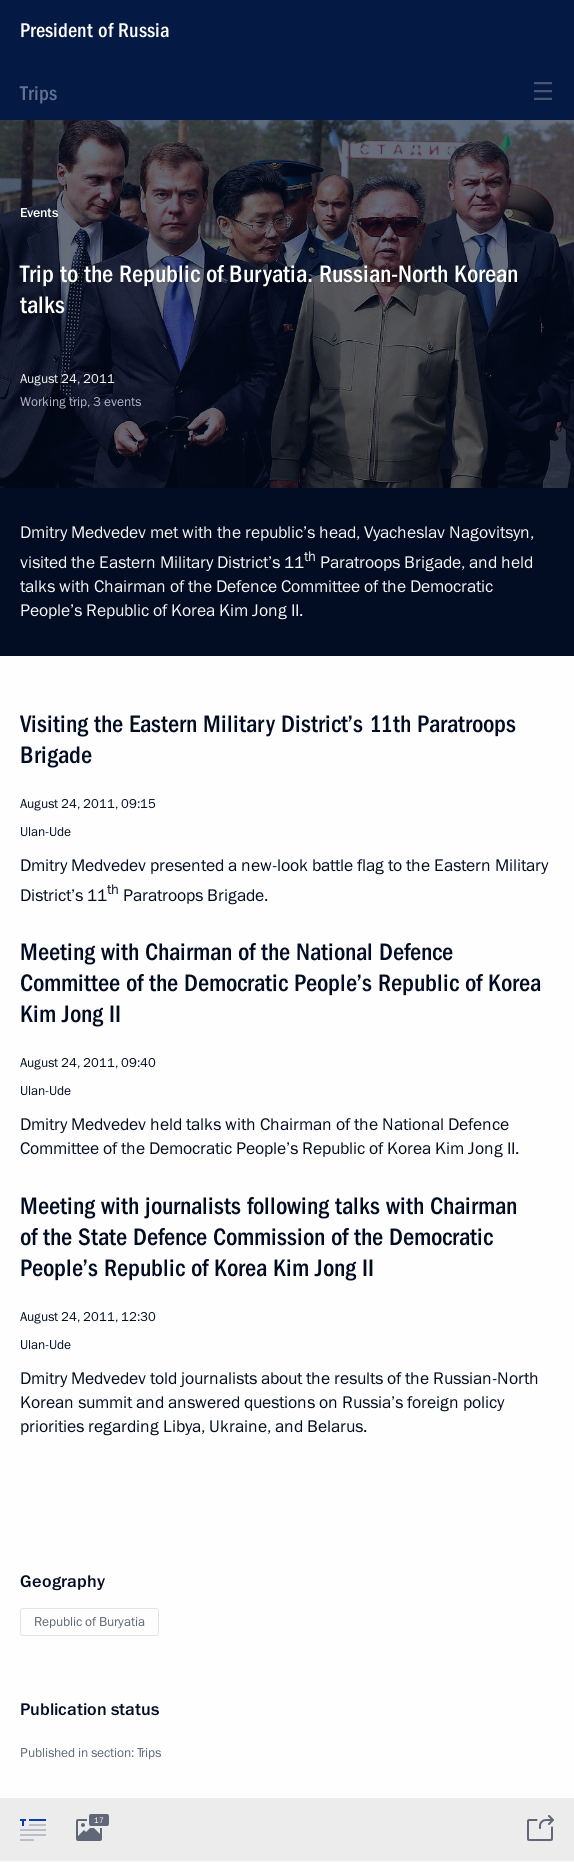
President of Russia (95, 30)
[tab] (33, 1829)
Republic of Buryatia (89, 1622)
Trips (38, 93)
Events (39, 213)
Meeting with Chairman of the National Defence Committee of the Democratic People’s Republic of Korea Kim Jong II (280, 983)
